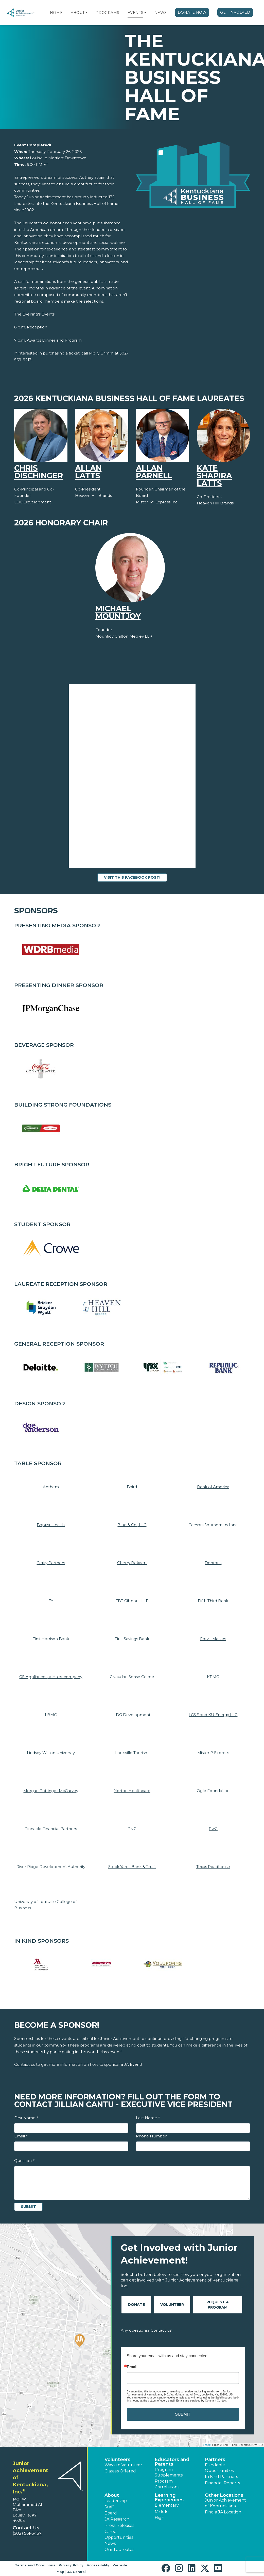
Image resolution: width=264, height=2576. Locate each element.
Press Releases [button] (119, 2525)
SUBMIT (182, 2414)
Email (20, 2136)
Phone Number (151, 2136)
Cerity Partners (51, 1562)
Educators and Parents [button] (172, 2461)
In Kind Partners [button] (221, 2476)
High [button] (159, 2517)
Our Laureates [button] (119, 2549)
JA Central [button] (76, 2572)
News (160, 12)
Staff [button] (109, 2507)
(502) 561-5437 (27, 2533)
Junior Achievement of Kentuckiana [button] (225, 2503)
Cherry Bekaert (132, 1562)
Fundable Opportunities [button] (219, 2468)
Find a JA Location (223, 2512)
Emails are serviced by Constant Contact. (201, 2400)
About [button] (111, 2495)
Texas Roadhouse (213, 1866)
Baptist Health (51, 1524)
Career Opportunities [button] (118, 2534)
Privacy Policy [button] (71, 2565)
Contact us (24, 2064)
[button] (86, 12)
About (78, 12)
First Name (26, 2117)
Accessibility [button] (98, 2565)
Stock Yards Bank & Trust (132, 1866)
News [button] (110, 2543)
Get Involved (235, 12)
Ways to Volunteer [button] (123, 2465)
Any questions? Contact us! (146, 2330)
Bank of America (213, 1486)
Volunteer (172, 2304)
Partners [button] (215, 2459)
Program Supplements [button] (169, 2472)
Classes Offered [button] (120, 2471)
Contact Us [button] (26, 2528)
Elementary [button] (167, 2505)
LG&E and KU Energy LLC (213, 1714)
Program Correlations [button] (167, 2484)
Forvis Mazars (213, 1638)
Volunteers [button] (117, 2459)
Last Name (148, 2117)
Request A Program (217, 2305)
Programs (107, 12)
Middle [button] (162, 2511)
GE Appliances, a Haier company (50, 1676)
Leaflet (207, 2444)
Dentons (213, 1562)
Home (56, 12)
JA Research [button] (116, 2519)
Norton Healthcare (132, 1790)
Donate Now (192, 12)
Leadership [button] (115, 2500)
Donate (136, 2304)
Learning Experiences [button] (169, 2497)
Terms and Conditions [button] (35, 2565)
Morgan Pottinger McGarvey (50, 1790)
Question (24, 2160)
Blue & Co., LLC (131, 1524)
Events (135, 12)
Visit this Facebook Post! (132, 877)
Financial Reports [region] (222, 2483)
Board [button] (110, 2513)
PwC (213, 1828)
